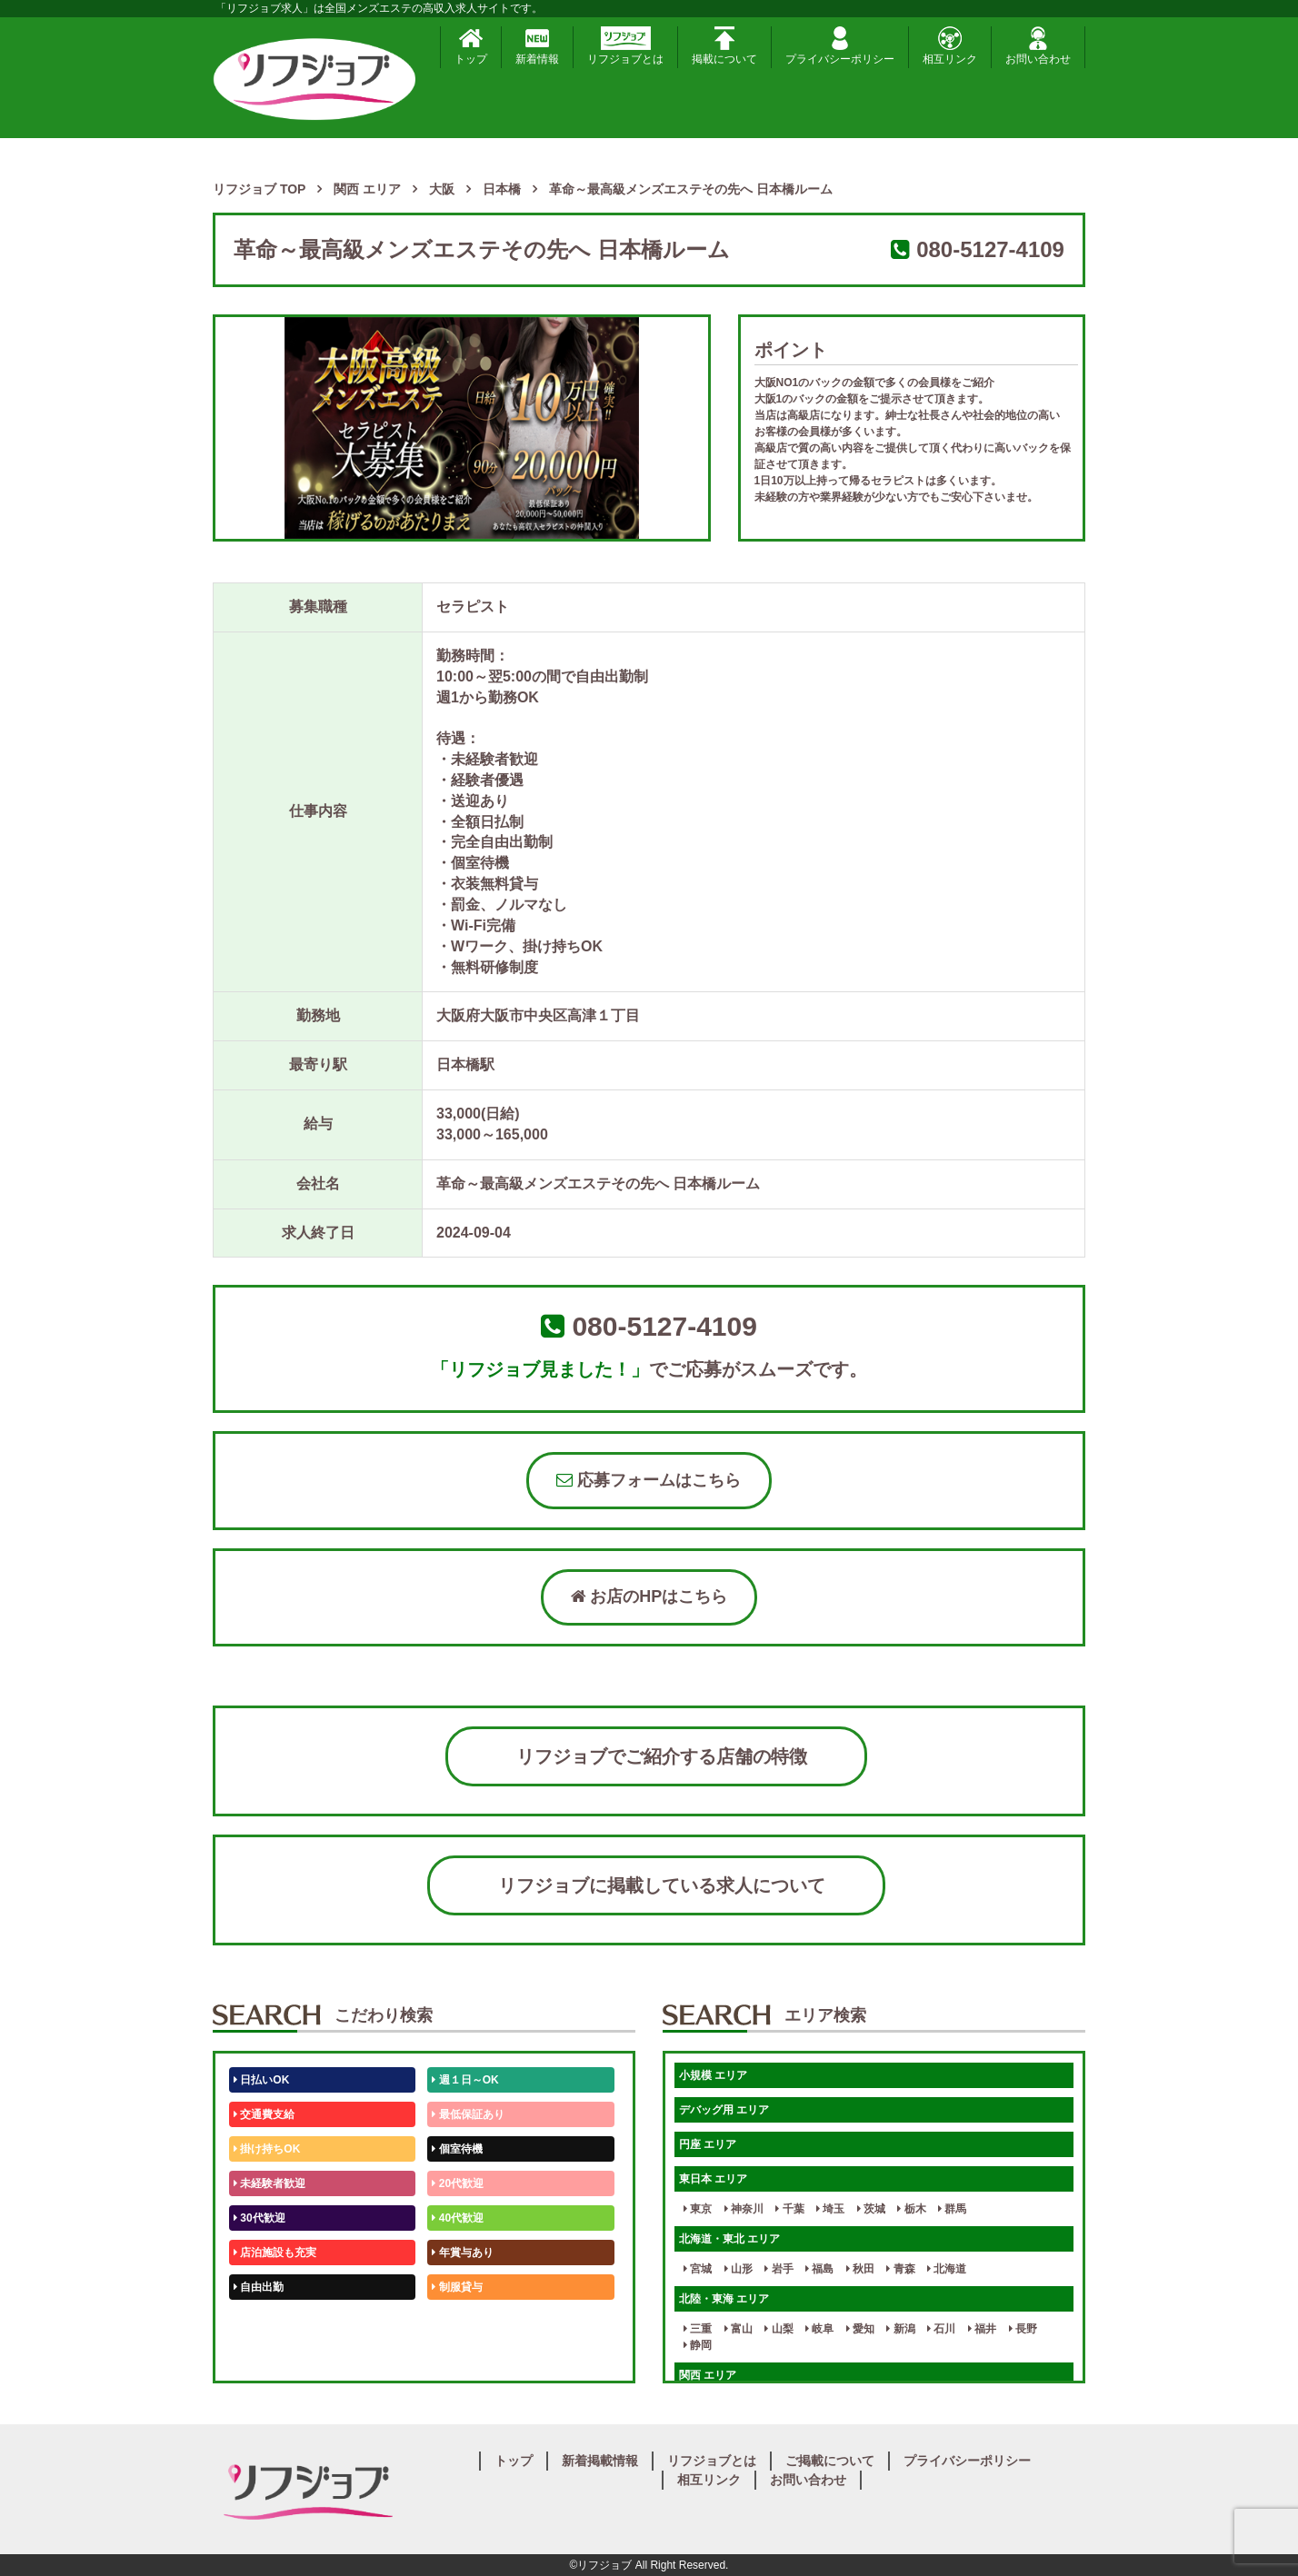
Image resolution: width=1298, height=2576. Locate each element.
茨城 (871, 2209)
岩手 (778, 2269)
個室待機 (457, 2149)
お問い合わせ (1038, 45)
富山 (738, 2328)
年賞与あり (462, 2252)
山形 (738, 2269)
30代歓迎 (259, 2218)
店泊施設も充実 (275, 2252)
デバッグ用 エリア (724, 2110)
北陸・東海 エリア (724, 2299)
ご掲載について (829, 2460)
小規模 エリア (713, 2075)
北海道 (946, 2269)
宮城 (698, 2269)
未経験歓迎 (462, 2321)
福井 (982, 2328)
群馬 (952, 2209)
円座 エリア (707, 2144)
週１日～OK (465, 2080)
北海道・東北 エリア (729, 2239)
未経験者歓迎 (269, 2183)
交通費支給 (264, 2114)
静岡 (698, 2345)
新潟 (900, 2328)
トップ (470, 45)
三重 (698, 2328)
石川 (941, 2328)
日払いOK (261, 2080)
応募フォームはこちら (648, 1480)
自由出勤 (259, 2287)
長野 (1023, 2328)
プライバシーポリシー (839, 45)
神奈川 (744, 2209)
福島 (819, 2269)
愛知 (860, 2328)
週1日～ (454, 2356)
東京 (698, 2209)
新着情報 (537, 45)
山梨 (778, 2328)
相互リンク (950, 45)
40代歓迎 (458, 2218)
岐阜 (819, 2328)
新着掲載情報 (600, 2460)
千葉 (789, 2209)
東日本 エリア (713, 2179)
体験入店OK (267, 2356)
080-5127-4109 (990, 249)
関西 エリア (707, 2375)
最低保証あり (468, 2114)
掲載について (724, 45)
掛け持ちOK (267, 2149)
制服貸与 (457, 2287)
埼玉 (830, 2209)
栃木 (911, 2209)
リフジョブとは (625, 45)
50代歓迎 (259, 2321)
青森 (900, 2269)
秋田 (860, 2269)
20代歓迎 (458, 2183)
